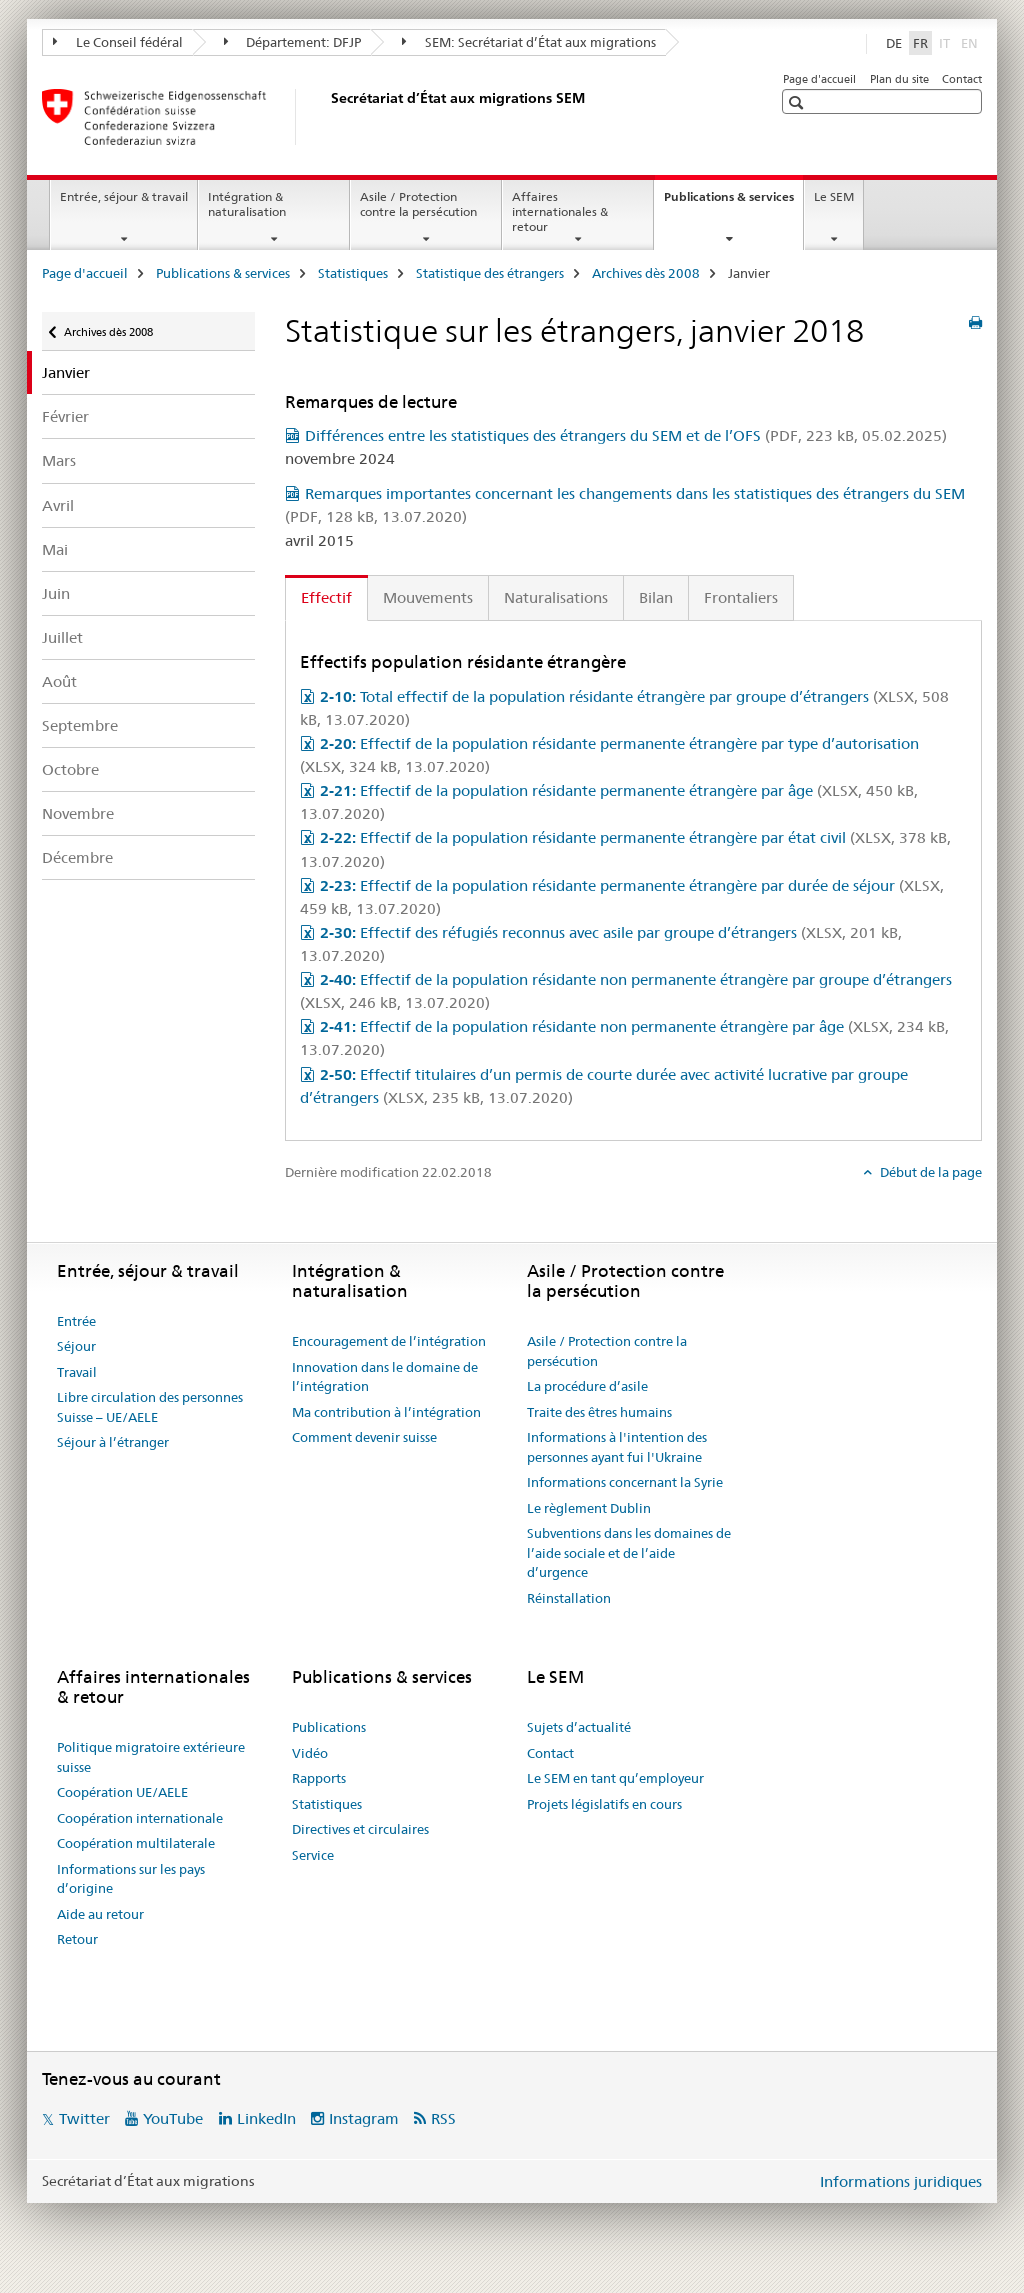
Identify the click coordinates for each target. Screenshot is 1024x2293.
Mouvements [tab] (428, 597)
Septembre (80, 725)
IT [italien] (946, 42)
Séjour (76, 1346)
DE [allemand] (894, 43)
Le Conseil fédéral (118, 42)
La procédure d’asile (587, 1386)
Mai (55, 549)
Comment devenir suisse (364, 1437)
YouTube (173, 2118)
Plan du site (899, 79)
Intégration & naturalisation (247, 204)
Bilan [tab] (656, 597)
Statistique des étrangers (490, 273)
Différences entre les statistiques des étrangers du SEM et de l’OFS (626, 435)
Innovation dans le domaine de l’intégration (385, 1377)
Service (313, 1855)
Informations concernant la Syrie (625, 1482)
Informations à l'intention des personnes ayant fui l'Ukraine (617, 1447)
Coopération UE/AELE (122, 1792)
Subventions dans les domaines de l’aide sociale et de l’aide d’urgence (629, 1552)
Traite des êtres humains (599, 1412)
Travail (77, 1372)
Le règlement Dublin (589, 1508)
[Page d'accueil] (327, 117)
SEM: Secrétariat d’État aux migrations (529, 42)
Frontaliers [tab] (741, 597)
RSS (443, 2118)
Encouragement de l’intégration (389, 1341)
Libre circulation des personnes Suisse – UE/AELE (150, 1407)
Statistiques (353, 273)
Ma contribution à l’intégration (386, 1412)
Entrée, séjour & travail (124, 196)
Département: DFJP (293, 42)
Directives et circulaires (360, 1829)
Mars (59, 460)
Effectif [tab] (326, 597)
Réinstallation (569, 1598)
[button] (798, 102)
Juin (56, 593)
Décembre (77, 857)
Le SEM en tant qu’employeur (615, 1778)
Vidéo (310, 1753)
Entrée (76, 1321)
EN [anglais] (971, 42)
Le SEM (834, 196)
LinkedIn (266, 2118)
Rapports (319, 1778)
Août (59, 681)
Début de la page (929, 1172)
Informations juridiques (901, 2181)
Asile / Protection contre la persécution (418, 204)
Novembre (78, 813)
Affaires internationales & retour (560, 211)
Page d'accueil (819, 79)
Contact (962, 79)
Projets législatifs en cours (604, 1804)
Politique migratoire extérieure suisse (151, 1757)
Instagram (364, 2118)
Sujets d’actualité (579, 1727)
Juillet (62, 637)
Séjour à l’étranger (113, 1442)
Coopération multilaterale (136, 1843)
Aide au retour (100, 1914)
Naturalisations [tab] (556, 597)
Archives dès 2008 (646, 273)
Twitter (84, 2118)
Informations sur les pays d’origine (131, 1879)
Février (65, 416)
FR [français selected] (920, 43)
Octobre (70, 769)
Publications (329, 1727)
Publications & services (733, 203)
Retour (77, 1939)
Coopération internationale (140, 1818)
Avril (58, 505)
